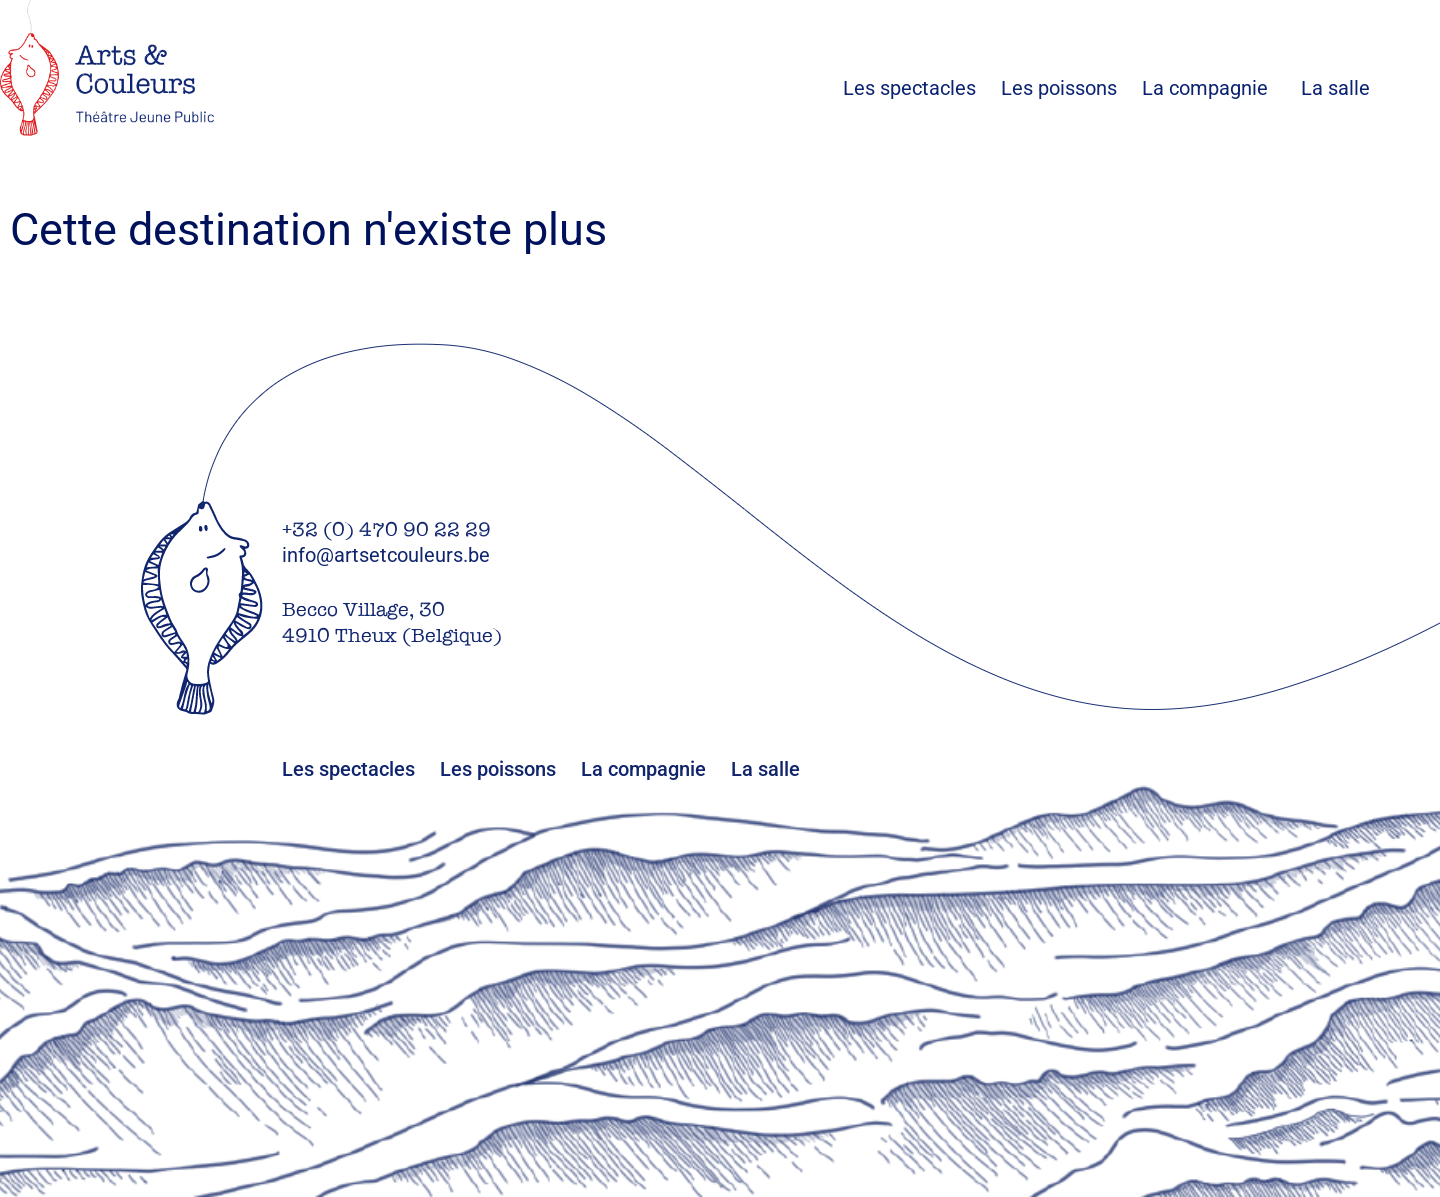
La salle (1335, 88)
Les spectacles (922, 88)
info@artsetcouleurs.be (386, 555)
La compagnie (1205, 88)
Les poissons (1071, 88)
